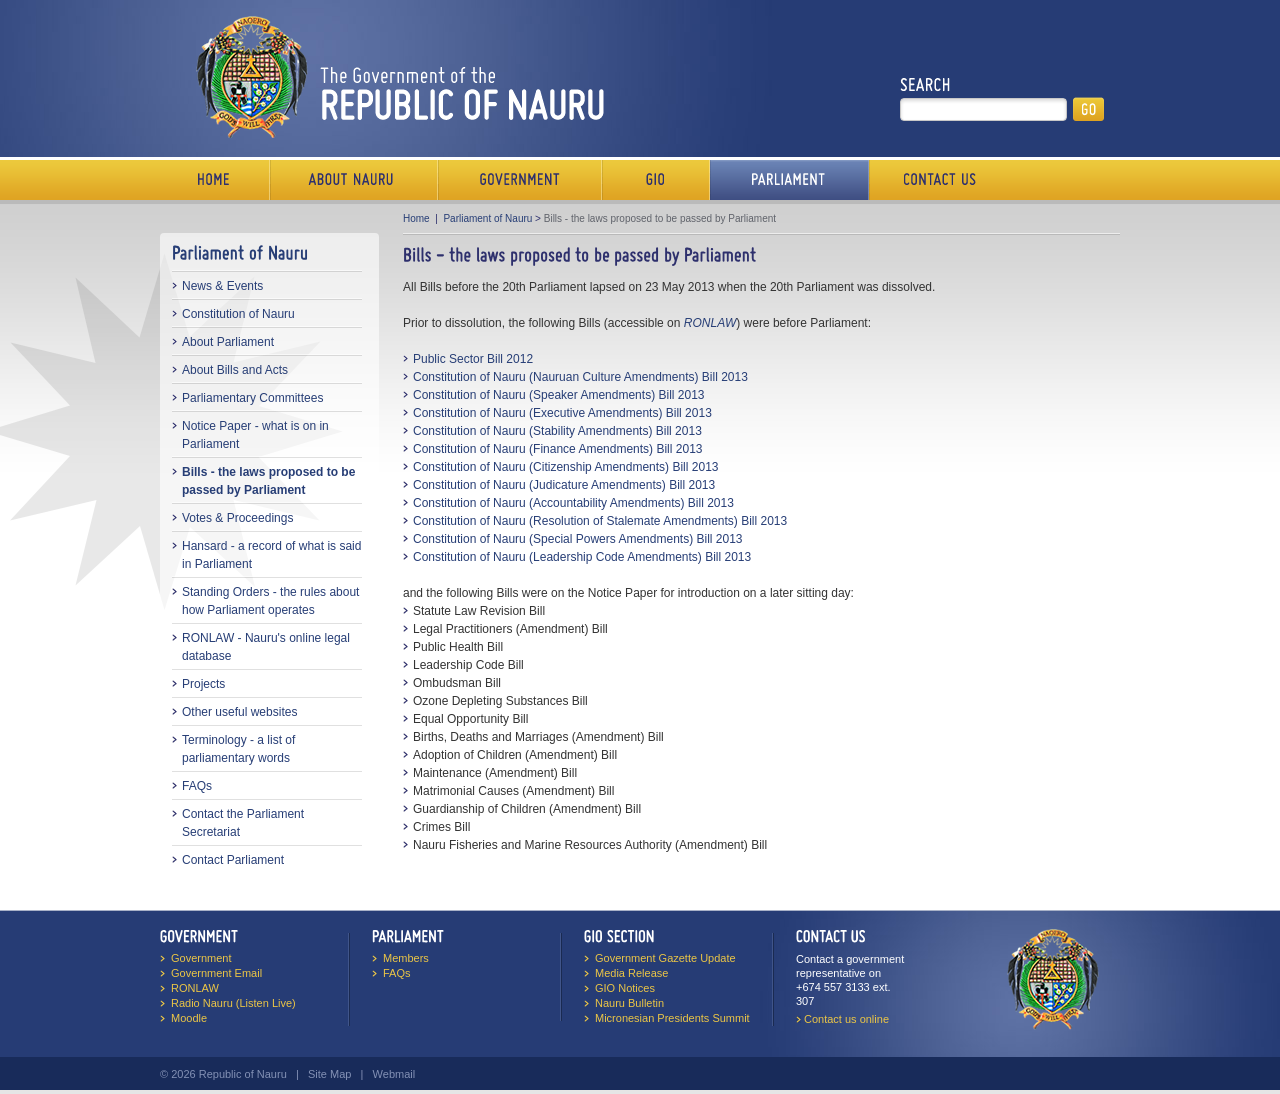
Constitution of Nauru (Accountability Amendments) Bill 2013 (573, 503)
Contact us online (846, 1019)
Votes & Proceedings (237, 518)
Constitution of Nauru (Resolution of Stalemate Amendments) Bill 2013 (600, 521)
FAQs (197, 786)
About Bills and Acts (235, 370)
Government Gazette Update (665, 958)
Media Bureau (656, 180)
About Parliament (228, 342)
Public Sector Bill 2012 (473, 359)
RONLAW (195, 988)
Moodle (189, 1018)
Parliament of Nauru (487, 218)
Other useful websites (239, 712)
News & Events (222, 286)
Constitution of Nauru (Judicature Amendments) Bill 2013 (564, 485)
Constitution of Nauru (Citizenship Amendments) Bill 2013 (565, 467)
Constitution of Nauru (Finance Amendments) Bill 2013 (557, 449)
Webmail (394, 1074)
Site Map (329, 1074)
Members (406, 958)
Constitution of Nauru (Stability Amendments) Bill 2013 (557, 431)
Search (925, 85)
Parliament (789, 180)
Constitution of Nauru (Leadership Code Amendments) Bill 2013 (582, 557)
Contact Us (935, 180)
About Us (354, 180)
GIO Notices (625, 988)
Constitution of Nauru (238, 314)
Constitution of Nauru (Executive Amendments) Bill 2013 (562, 413)
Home (215, 180)
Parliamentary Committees (252, 398)
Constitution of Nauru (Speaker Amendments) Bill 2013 (559, 395)
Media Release (631, 973)
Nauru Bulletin (629, 1003)
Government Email (216, 973)
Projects (203, 684)
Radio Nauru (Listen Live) (233, 1003)
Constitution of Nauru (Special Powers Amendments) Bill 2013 (578, 539)
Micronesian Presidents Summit (672, 1018)
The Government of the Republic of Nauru (396, 76)
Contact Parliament (233, 860)
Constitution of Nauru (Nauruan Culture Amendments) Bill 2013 (580, 377)
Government (520, 180)
